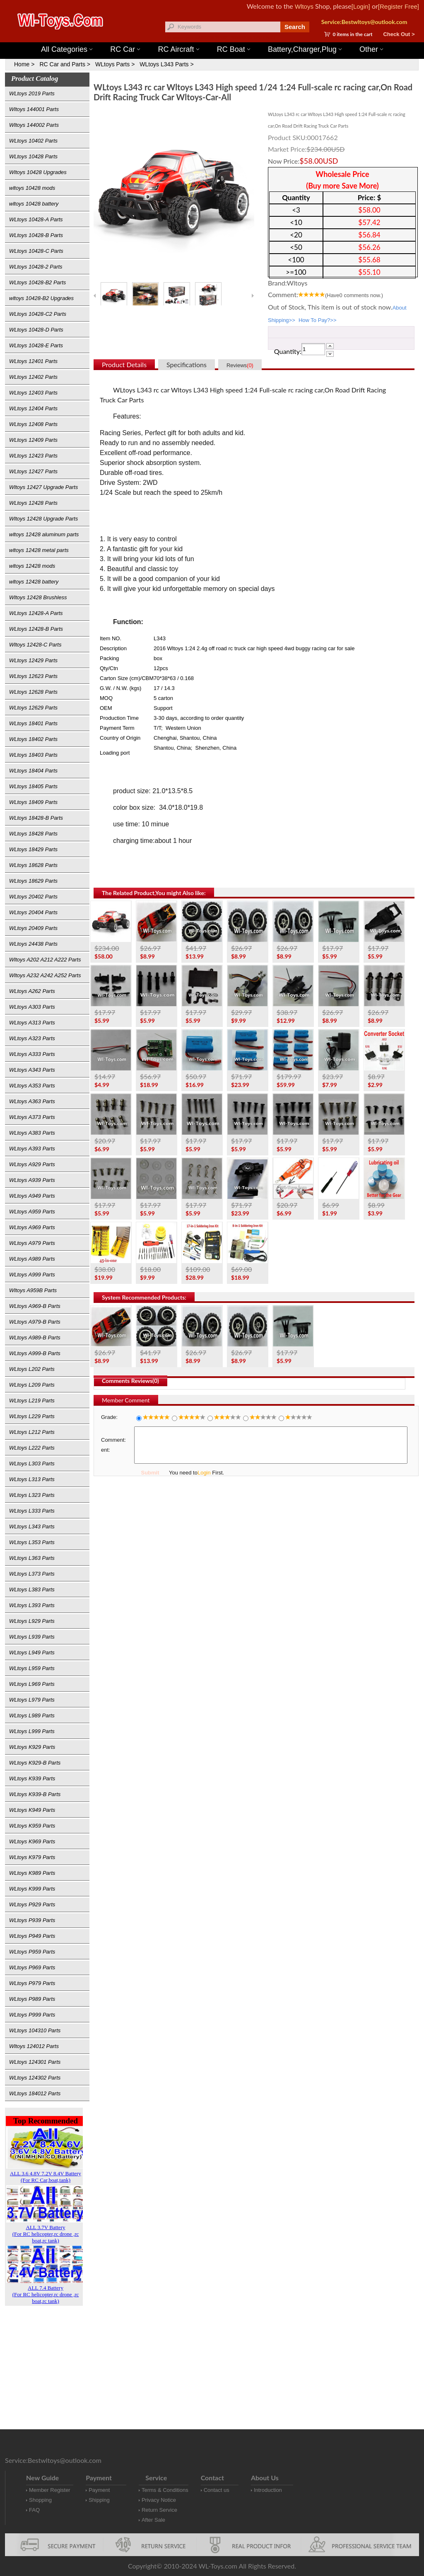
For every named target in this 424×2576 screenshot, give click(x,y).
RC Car (125, 49)
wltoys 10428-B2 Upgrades (41, 298)
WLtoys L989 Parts (32, 1715)
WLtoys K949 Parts (32, 1810)
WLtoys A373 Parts (32, 1117)
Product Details (124, 364)
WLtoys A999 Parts (32, 1274)
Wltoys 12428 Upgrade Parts (43, 519)
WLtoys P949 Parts (32, 1936)
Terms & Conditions (165, 2490)
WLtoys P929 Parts (32, 1904)
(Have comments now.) (354, 295)
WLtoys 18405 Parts (33, 786)
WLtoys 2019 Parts (32, 93)
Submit (150, 1473)
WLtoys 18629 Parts (33, 881)
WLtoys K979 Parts (32, 1857)
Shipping (99, 2500)
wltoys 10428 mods (32, 188)
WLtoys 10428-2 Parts (36, 267)
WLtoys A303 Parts (32, 1007)
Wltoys (304, 6)
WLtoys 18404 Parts (33, 770)
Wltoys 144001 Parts (220, 37)
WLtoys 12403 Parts (33, 393)
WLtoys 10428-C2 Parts (37, 314)
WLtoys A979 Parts (32, 1243)
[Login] (361, 6)
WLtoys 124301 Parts (34, 2062)
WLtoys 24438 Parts (33, 944)
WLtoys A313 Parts (32, 1022)
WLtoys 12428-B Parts (36, 629)
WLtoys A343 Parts (32, 1070)
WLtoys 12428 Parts (33, 503)
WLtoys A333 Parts (32, 1054)
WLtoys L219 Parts (32, 1400)
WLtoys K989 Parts (32, 1873)
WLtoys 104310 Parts (34, 2030)
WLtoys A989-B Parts (34, 1337)
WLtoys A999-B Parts (34, 1353)
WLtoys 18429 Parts (33, 849)
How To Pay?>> (318, 320)
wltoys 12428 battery (33, 582)
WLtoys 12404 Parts (33, 408)
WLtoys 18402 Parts (33, 739)
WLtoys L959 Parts (32, 1668)
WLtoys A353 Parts (32, 1085)
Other (371, 49)
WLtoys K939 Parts (32, 1778)
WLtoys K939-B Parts (34, 1794)
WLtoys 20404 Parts (33, 912)
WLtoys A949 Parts (32, 1196)
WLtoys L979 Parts (32, 1700)
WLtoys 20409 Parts (33, 928)
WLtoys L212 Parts (32, 1432)
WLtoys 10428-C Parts (36, 251)
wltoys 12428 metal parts (39, 550)
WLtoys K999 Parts (32, 1889)
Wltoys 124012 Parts (34, 2046)
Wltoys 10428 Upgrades (38, 172)
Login (204, 1473)
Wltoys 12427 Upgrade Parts (43, 487)
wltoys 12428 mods (32, 566)
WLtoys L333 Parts (32, 1511)
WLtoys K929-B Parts (34, 1763)
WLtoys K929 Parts (32, 1747)
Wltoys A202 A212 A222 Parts (45, 959)
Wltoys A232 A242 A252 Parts (45, 975)
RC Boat (233, 49)
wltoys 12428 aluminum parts (44, 534)
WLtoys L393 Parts (32, 1605)
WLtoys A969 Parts (32, 1227)
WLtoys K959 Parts (32, 1826)
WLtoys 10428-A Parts (36, 219)
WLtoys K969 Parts (32, 1841)
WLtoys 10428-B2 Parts (37, 282)
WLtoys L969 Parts (32, 1684)
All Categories (66, 49)
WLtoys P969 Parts (32, 1967)
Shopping (40, 2500)
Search (294, 26)
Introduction (268, 2490)
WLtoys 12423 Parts (33, 456)
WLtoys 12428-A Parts (36, 613)
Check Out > (398, 34)
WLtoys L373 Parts (32, 1574)
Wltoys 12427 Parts (257, 37)
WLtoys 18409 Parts (33, 802)
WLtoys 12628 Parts (33, 692)
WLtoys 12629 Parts (33, 708)
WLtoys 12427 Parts (33, 471)
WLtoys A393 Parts (32, 1148)
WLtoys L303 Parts (32, 1463)
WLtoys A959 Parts (32, 1211)
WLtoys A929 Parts (32, 1164)
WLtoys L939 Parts (32, 1637)
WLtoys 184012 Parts (34, 2093)
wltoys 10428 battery (33, 204)
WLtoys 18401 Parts (33, 723)
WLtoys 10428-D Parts (36, 330)
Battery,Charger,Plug (305, 49)
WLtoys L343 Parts (32, 1526)
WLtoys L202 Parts (32, 1369)
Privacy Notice (159, 2500)
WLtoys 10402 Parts (33, 141)
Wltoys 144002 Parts (34, 125)
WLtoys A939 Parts (32, 1180)
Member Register (49, 2490)
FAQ (34, 2510)
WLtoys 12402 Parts (33, 377)
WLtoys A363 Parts (32, 1101)
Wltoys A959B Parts (33, 1290)
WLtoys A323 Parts (32, 1038)
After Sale (153, 2520)
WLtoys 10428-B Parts (36, 235)
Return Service (159, 2510)
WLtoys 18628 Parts (33, 865)
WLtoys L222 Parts (32, 1448)
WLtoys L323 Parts (32, 1495)
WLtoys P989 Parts (32, 1999)
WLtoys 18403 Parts (33, 755)
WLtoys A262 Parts (32, 991)
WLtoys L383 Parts (32, 1589)
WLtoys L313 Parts (32, 1479)
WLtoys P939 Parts (32, 1920)
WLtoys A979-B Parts (34, 1322)
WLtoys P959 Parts (32, 1952)
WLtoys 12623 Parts (33, 676)
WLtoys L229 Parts (32, 1416)
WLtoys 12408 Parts (33, 424)
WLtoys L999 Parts (32, 1731)
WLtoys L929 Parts (32, 1621)
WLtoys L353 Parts (32, 1542)
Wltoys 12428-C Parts (35, 645)
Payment (99, 2490)
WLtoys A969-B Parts (34, 1306)
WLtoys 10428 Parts (33, 156)
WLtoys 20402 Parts (33, 896)
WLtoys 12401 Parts (33, 361)
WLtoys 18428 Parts (33, 833)
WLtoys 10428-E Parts (36, 345)
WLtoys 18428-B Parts (36, 818)
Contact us (216, 2490)
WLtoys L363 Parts (32, 1558)
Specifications (186, 364)
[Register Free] (398, 6)
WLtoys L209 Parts (32, 1385)
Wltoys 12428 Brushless (38, 597)
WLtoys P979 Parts (32, 1983)
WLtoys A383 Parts (32, 1133)
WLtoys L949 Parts (32, 1652)
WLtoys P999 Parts (32, 2015)
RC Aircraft (178, 49)
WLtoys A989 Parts (32, 1259)
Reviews (239, 365)
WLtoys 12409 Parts (33, 440)
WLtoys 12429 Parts (33, 660)
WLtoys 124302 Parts (34, 2078)
